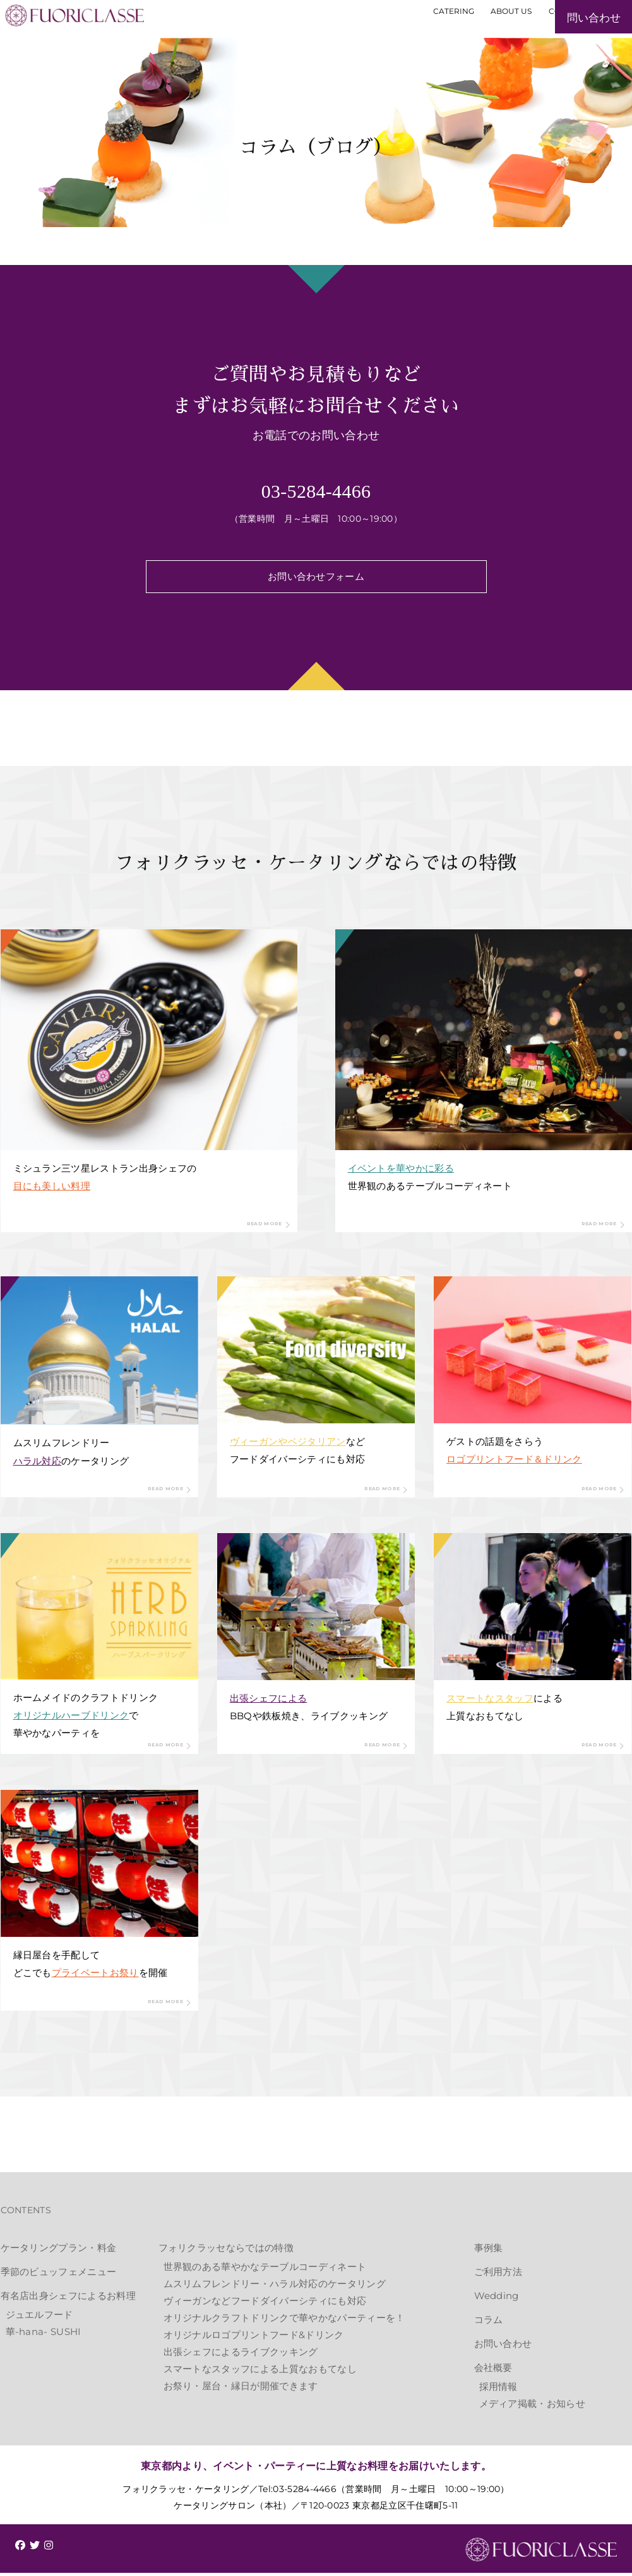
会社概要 (493, 2371)
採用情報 (498, 2390)
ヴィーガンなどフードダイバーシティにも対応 (265, 2304)
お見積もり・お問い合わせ (556, 41)
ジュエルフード (39, 2318)
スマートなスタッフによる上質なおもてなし (260, 2373)
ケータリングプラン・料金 (59, 2251)
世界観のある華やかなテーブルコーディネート (265, 2270)
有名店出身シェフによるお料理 (68, 2299)
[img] (20, 2548)
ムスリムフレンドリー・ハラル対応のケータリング (275, 2287)
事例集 (488, 2251)
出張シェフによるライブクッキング (241, 2355)
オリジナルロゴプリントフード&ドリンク (254, 2338)
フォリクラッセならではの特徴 (226, 2251)
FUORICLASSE (541, 2553)
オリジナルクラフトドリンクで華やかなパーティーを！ (284, 2321)
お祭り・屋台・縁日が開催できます (241, 2390)
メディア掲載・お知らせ (532, 2407)
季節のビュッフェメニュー (59, 2275)
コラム (488, 2323)
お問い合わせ (503, 2347)
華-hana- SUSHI (43, 2335)
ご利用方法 (498, 2275)
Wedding (496, 2299)
